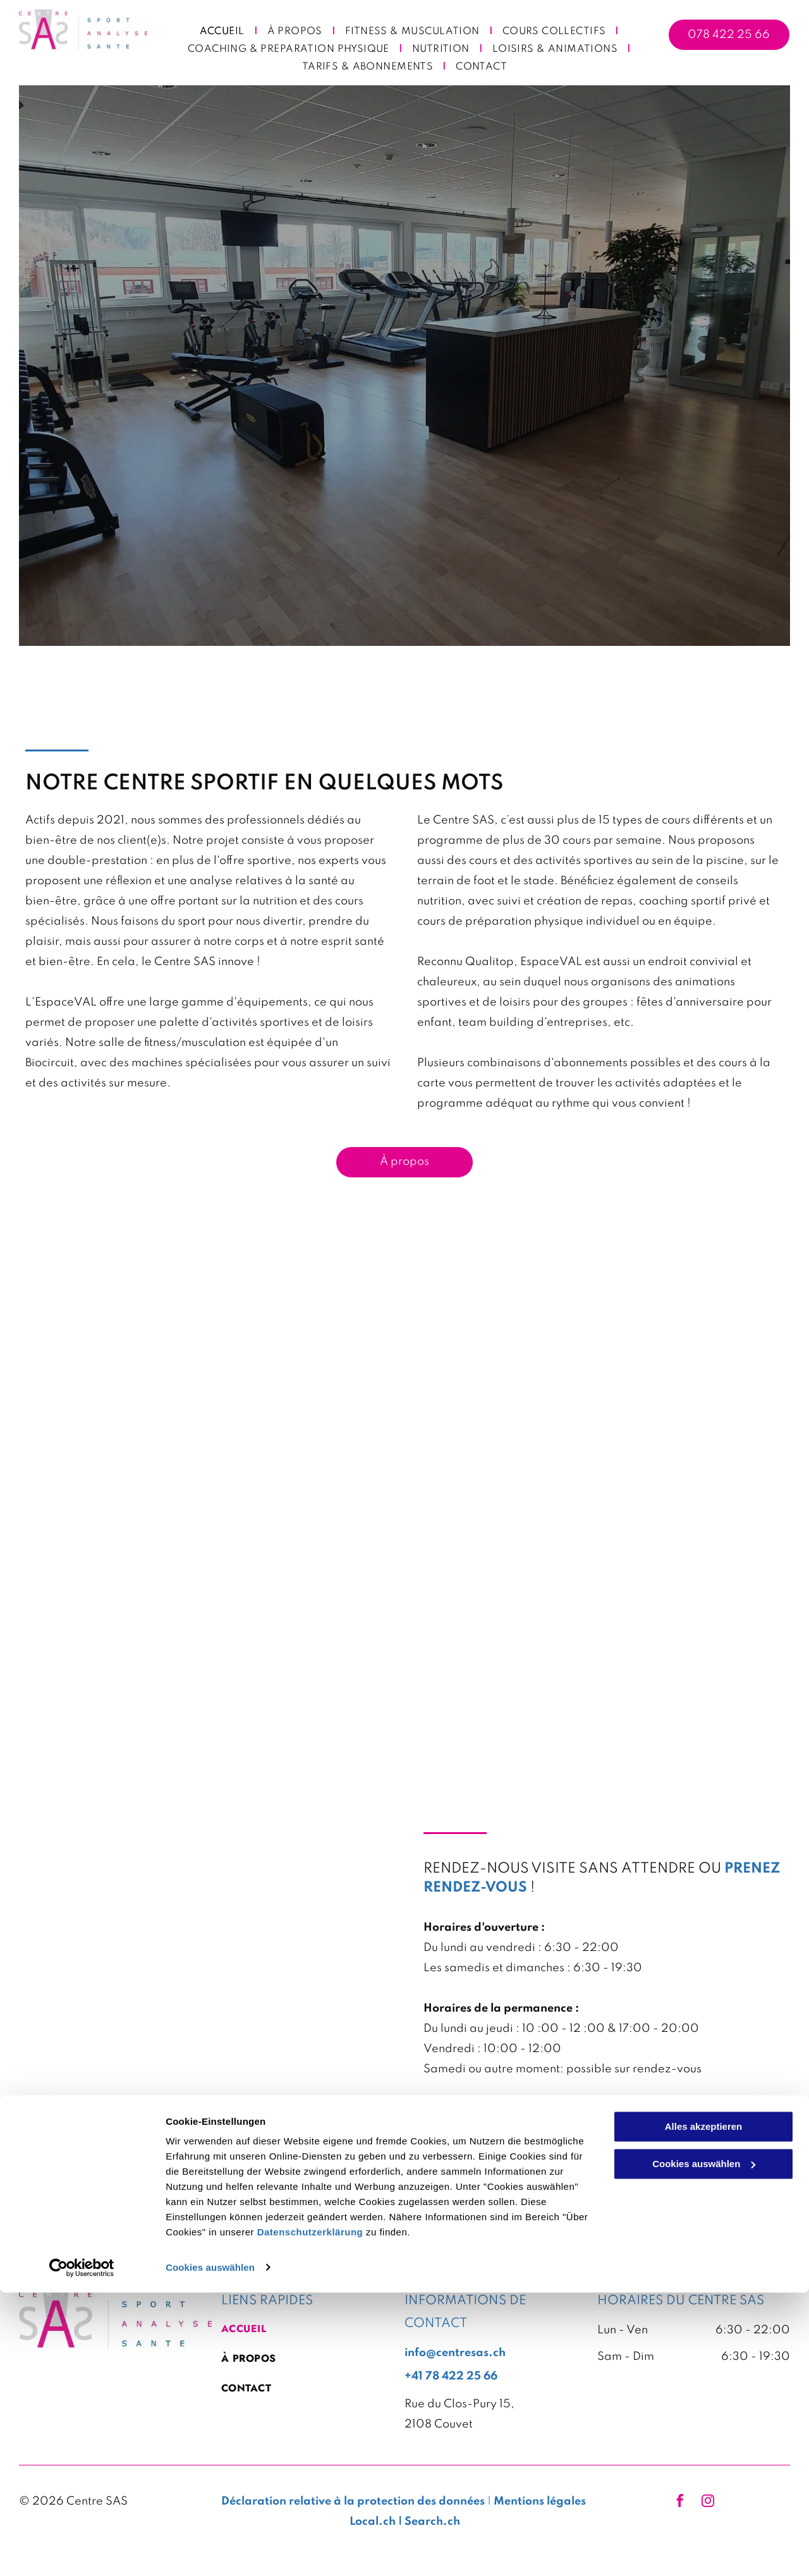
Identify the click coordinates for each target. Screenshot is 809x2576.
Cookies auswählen (210, 2551)
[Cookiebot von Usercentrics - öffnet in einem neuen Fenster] (82, 2551)
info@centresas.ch (474, 2109)
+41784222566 (464, 2130)
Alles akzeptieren (704, 2410)
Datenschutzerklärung (310, 2516)
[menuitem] (224, 31)
